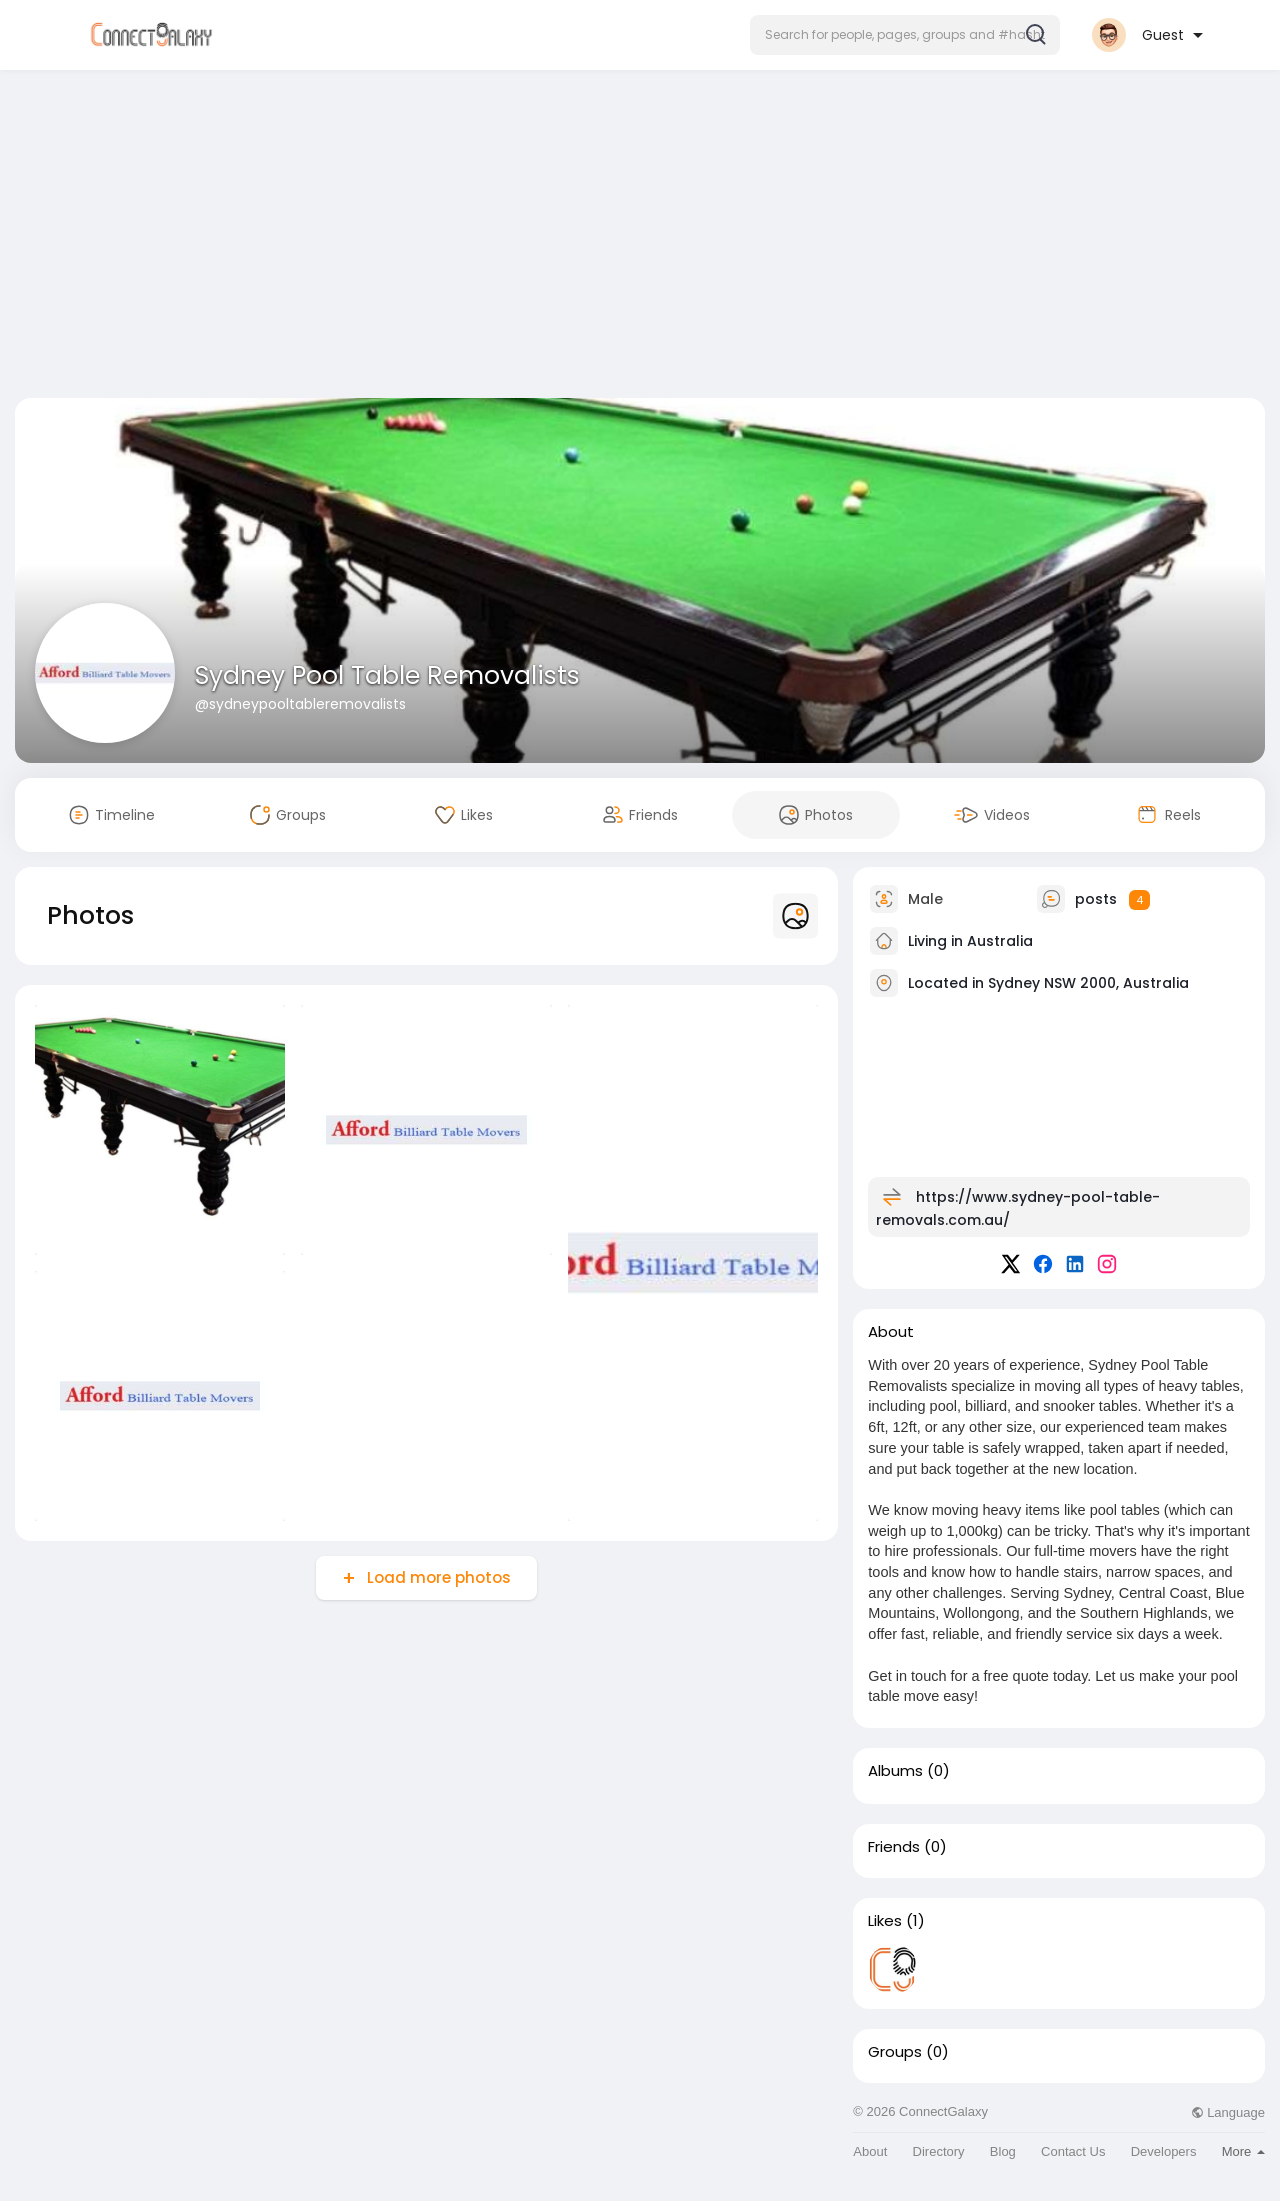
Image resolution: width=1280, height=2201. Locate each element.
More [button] (1243, 2151)
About (870, 2151)
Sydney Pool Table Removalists (387, 675)
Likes (885, 1921)
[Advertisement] (640, 238)
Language (1228, 2112)
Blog (1003, 2151)
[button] (905, 35)
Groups (895, 2052)
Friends (894, 1847)
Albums (895, 1771)
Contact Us (1073, 2151)
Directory (939, 2151)
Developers (1164, 2151)
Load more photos (437, 1577)
